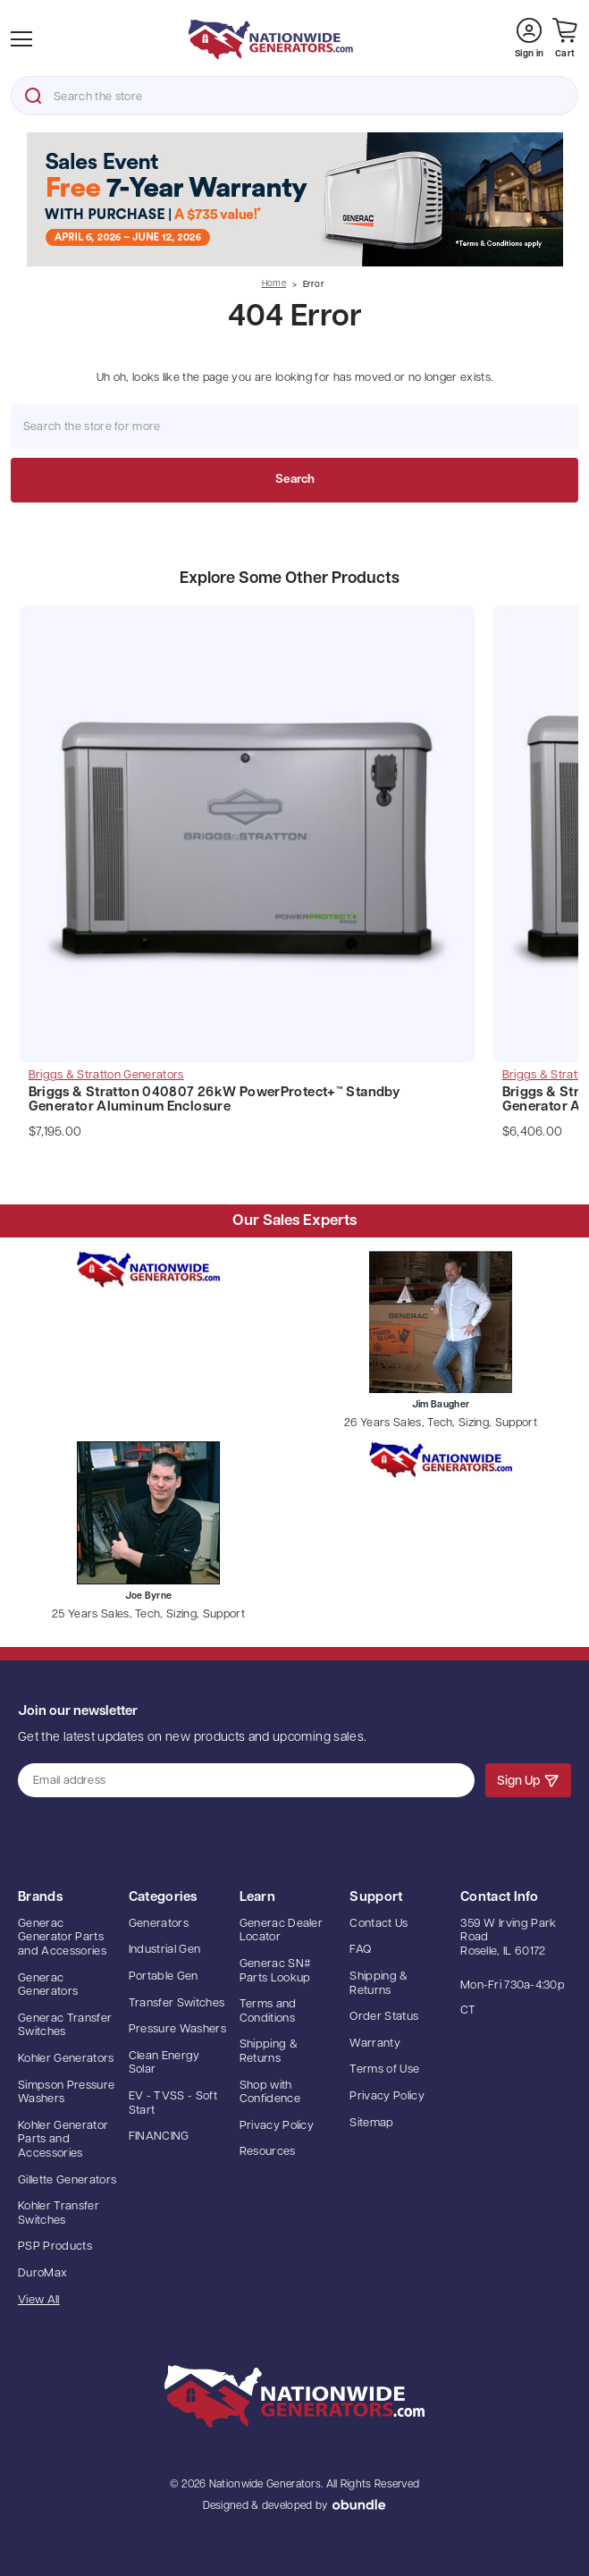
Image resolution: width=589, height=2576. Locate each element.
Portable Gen (163, 1976)
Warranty (374, 2043)
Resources (268, 2152)
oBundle (359, 2504)
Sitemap (371, 2123)
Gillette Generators (67, 2180)
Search (33, 95)
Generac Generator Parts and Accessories (62, 1937)
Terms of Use (384, 2069)
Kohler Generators (66, 2059)
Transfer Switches (177, 2003)
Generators (159, 1924)
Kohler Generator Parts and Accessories (63, 2139)
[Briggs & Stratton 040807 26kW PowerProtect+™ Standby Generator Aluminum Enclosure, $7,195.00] (248, 838)
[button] (294, 199)
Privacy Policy (277, 2126)
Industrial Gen (165, 1949)
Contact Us (378, 1924)
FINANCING (159, 2136)
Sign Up (528, 1780)
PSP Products (55, 2246)
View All (39, 2300)
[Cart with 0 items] (565, 39)
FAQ (360, 1949)
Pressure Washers (177, 2029)
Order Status (383, 2017)
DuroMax (42, 2273)
